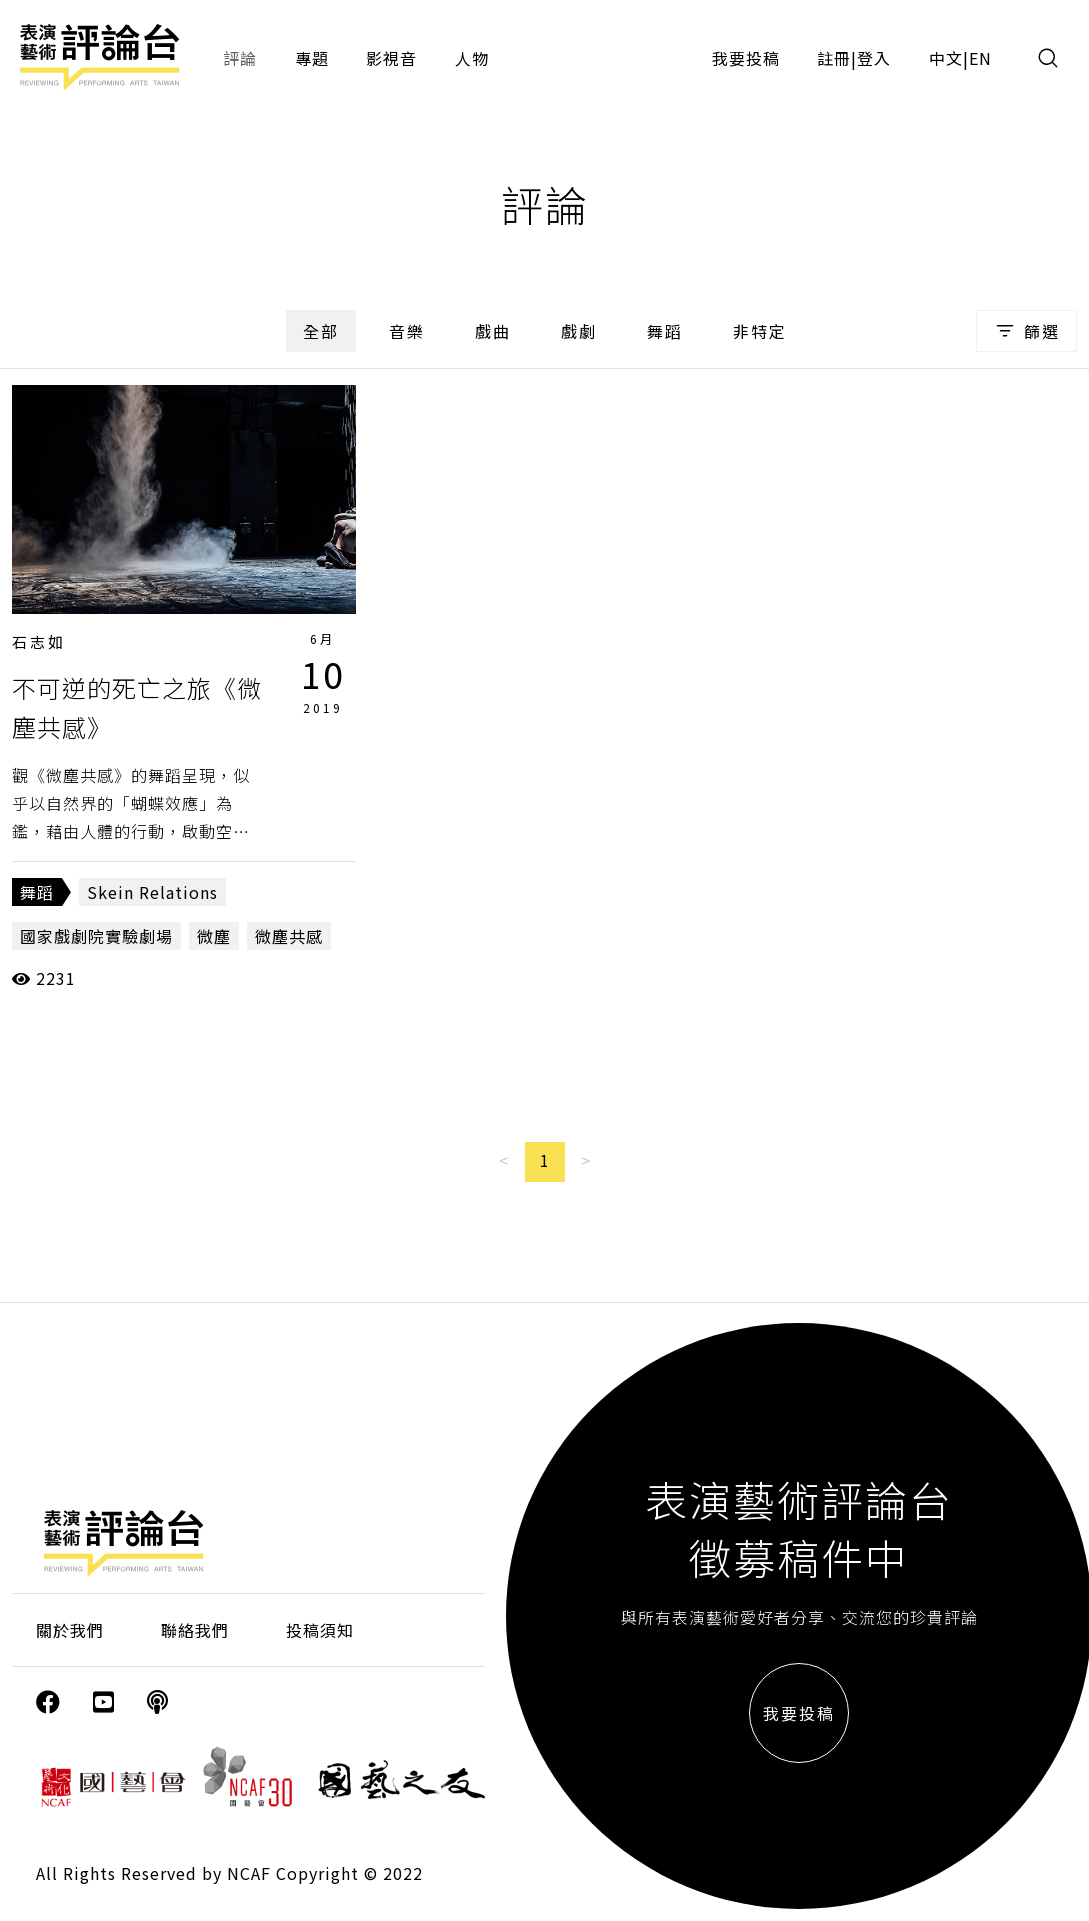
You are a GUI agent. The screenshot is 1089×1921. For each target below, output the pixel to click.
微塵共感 (289, 936)
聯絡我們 (195, 1630)
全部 (321, 331)
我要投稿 (746, 58)
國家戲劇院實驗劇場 (96, 936)
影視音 (391, 58)
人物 (472, 58)
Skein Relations (152, 892)
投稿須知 (320, 1630)
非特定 (760, 331)
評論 (240, 58)
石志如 (39, 641)
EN (980, 58)
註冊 (834, 58)
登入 (874, 58)
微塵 (214, 936)
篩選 (1026, 331)
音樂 (407, 331)
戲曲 (493, 331)
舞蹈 (665, 331)
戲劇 (579, 331)
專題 (312, 58)
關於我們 (70, 1630)
